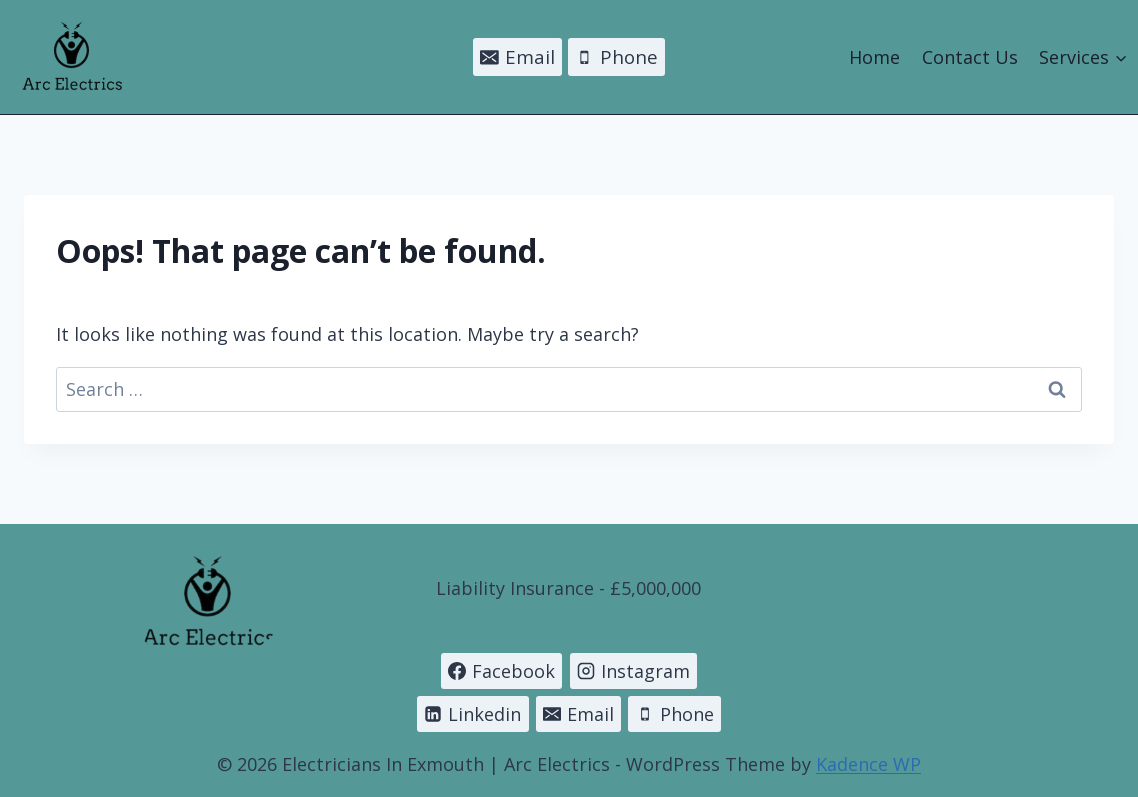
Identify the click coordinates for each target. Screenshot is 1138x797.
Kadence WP (868, 764)
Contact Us (970, 57)
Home (874, 57)
